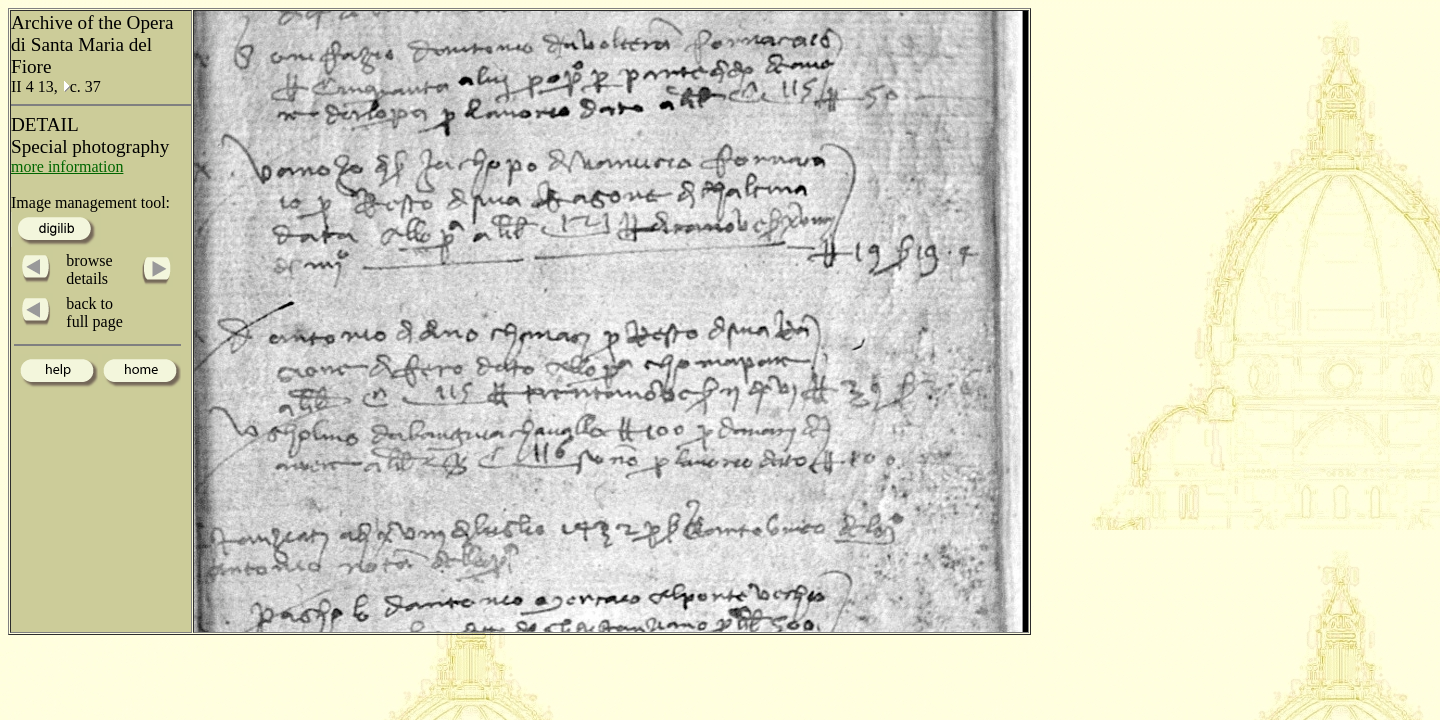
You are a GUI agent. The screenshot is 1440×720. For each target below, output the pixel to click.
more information (67, 166)
